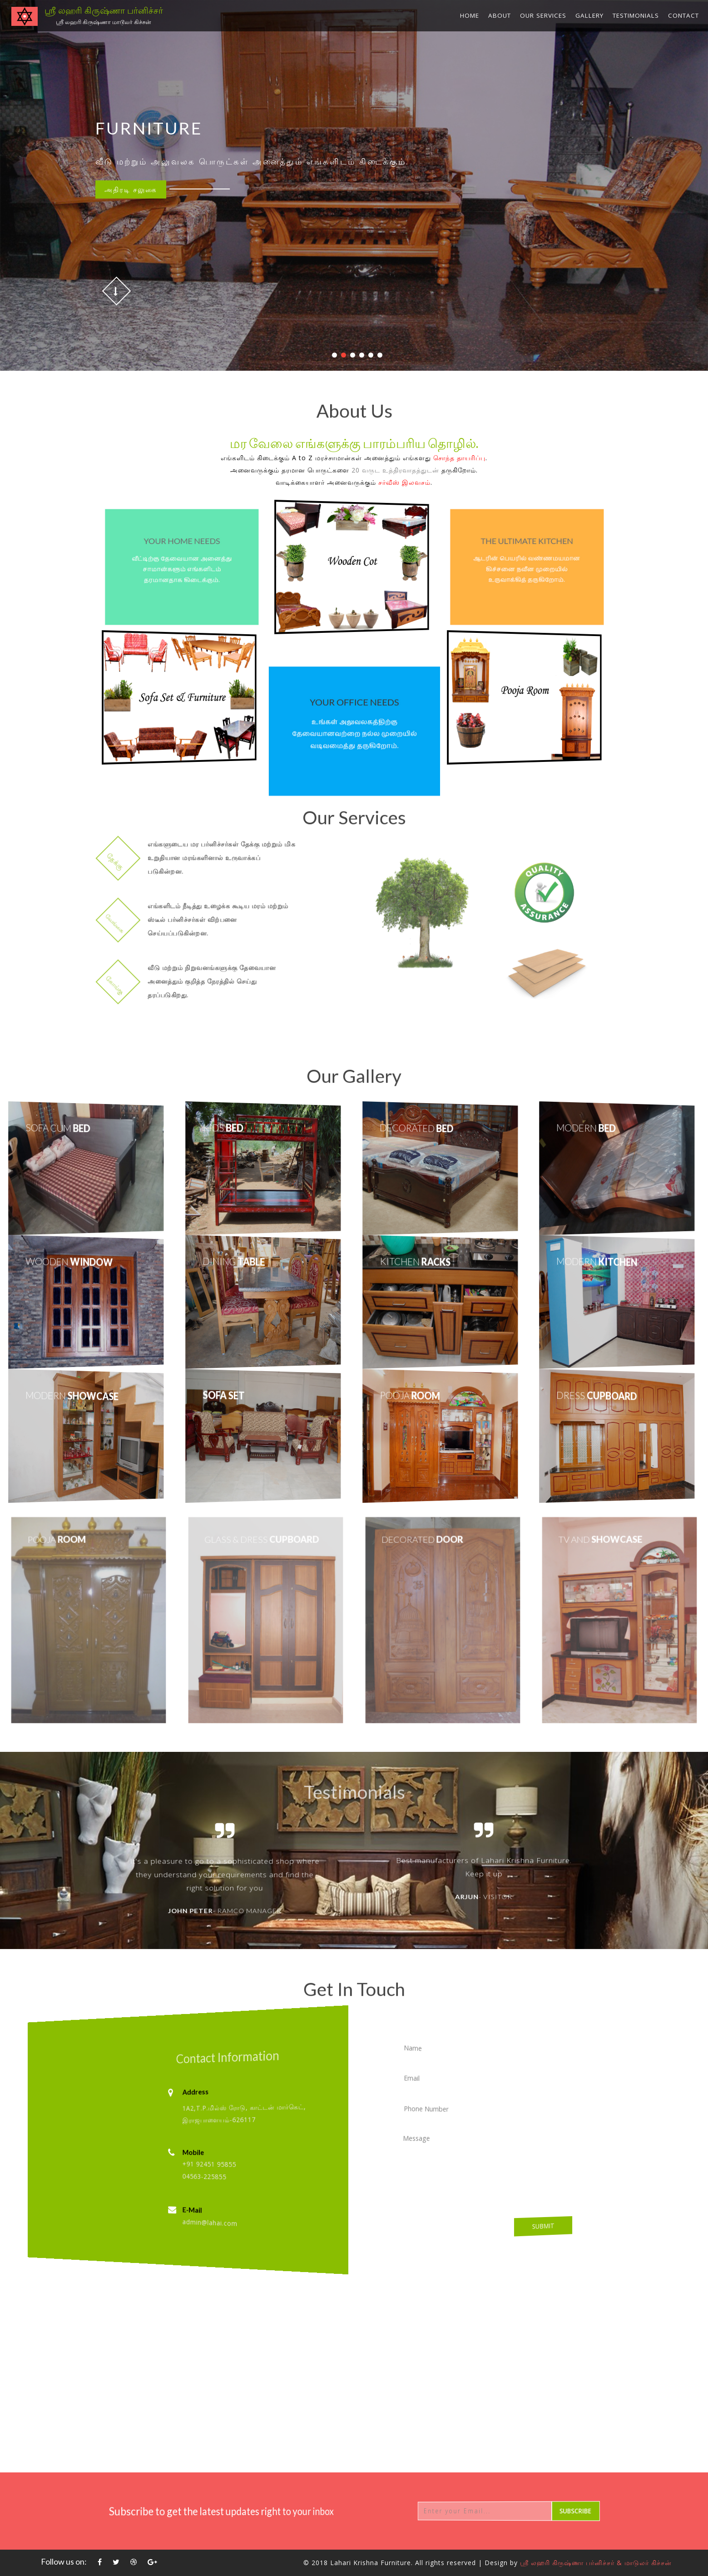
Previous (76, 1881)
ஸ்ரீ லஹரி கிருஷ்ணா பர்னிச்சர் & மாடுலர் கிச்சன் (596, 2562)
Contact (683, 15)
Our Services (543, 15)
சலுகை (130, 189)
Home (469, 15)
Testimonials (636, 15)
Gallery (589, 15)
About (499, 15)
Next (633, 1881)
